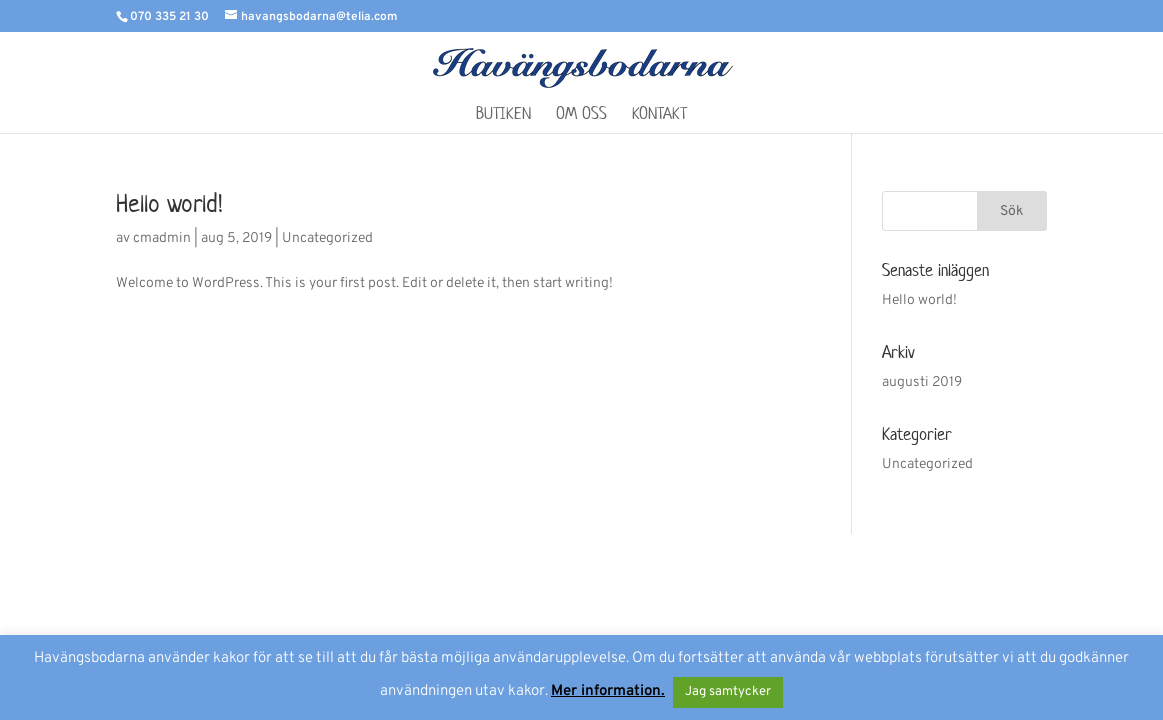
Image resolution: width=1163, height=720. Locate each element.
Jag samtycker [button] (728, 692)
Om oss (581, 115)
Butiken (503, 115)
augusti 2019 (922, 382)
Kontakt (659, 115)
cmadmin (162, 238)
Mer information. (608, 691)
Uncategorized (327, 238)
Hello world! (169, 204)
